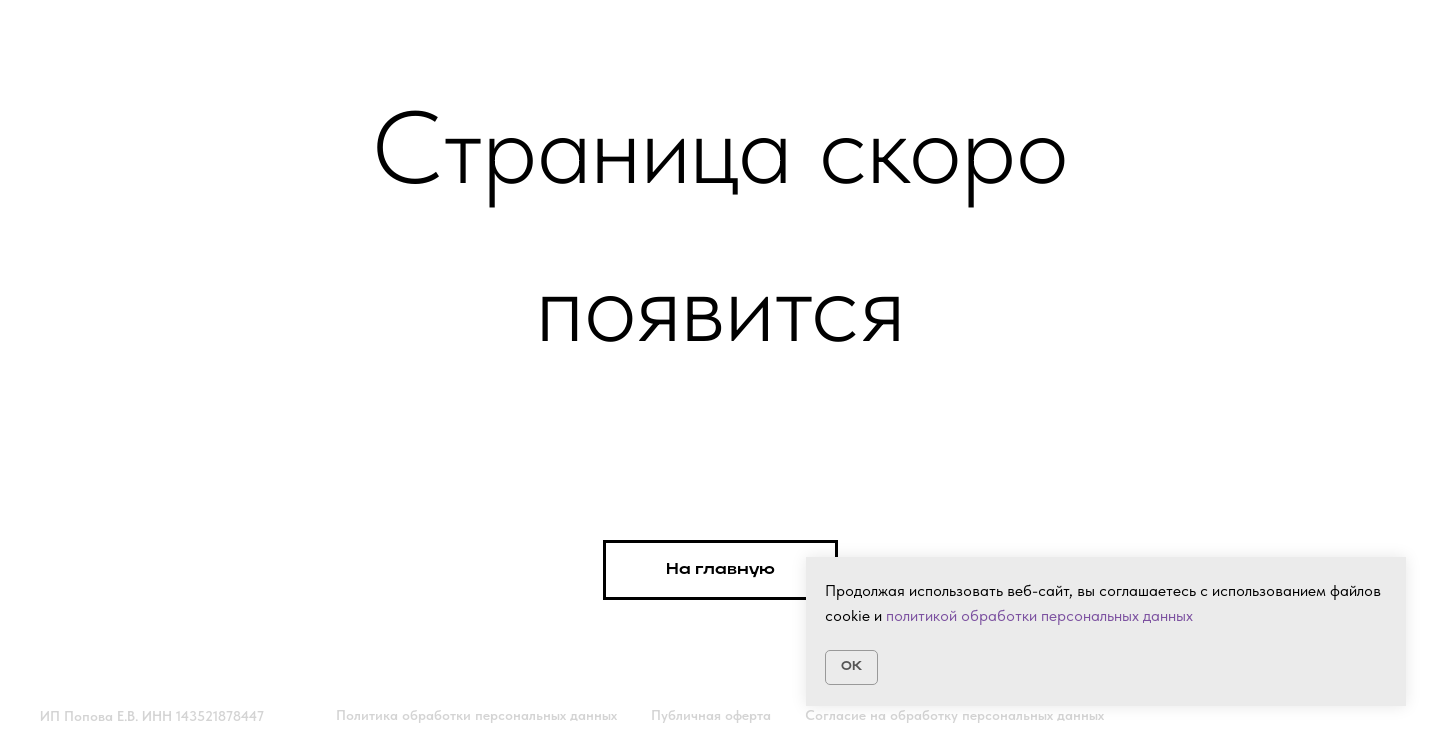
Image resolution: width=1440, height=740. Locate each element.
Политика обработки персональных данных (476, 715)
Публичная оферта (711, 715)
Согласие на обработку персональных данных (954, 715)
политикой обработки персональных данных (1039, 615)
